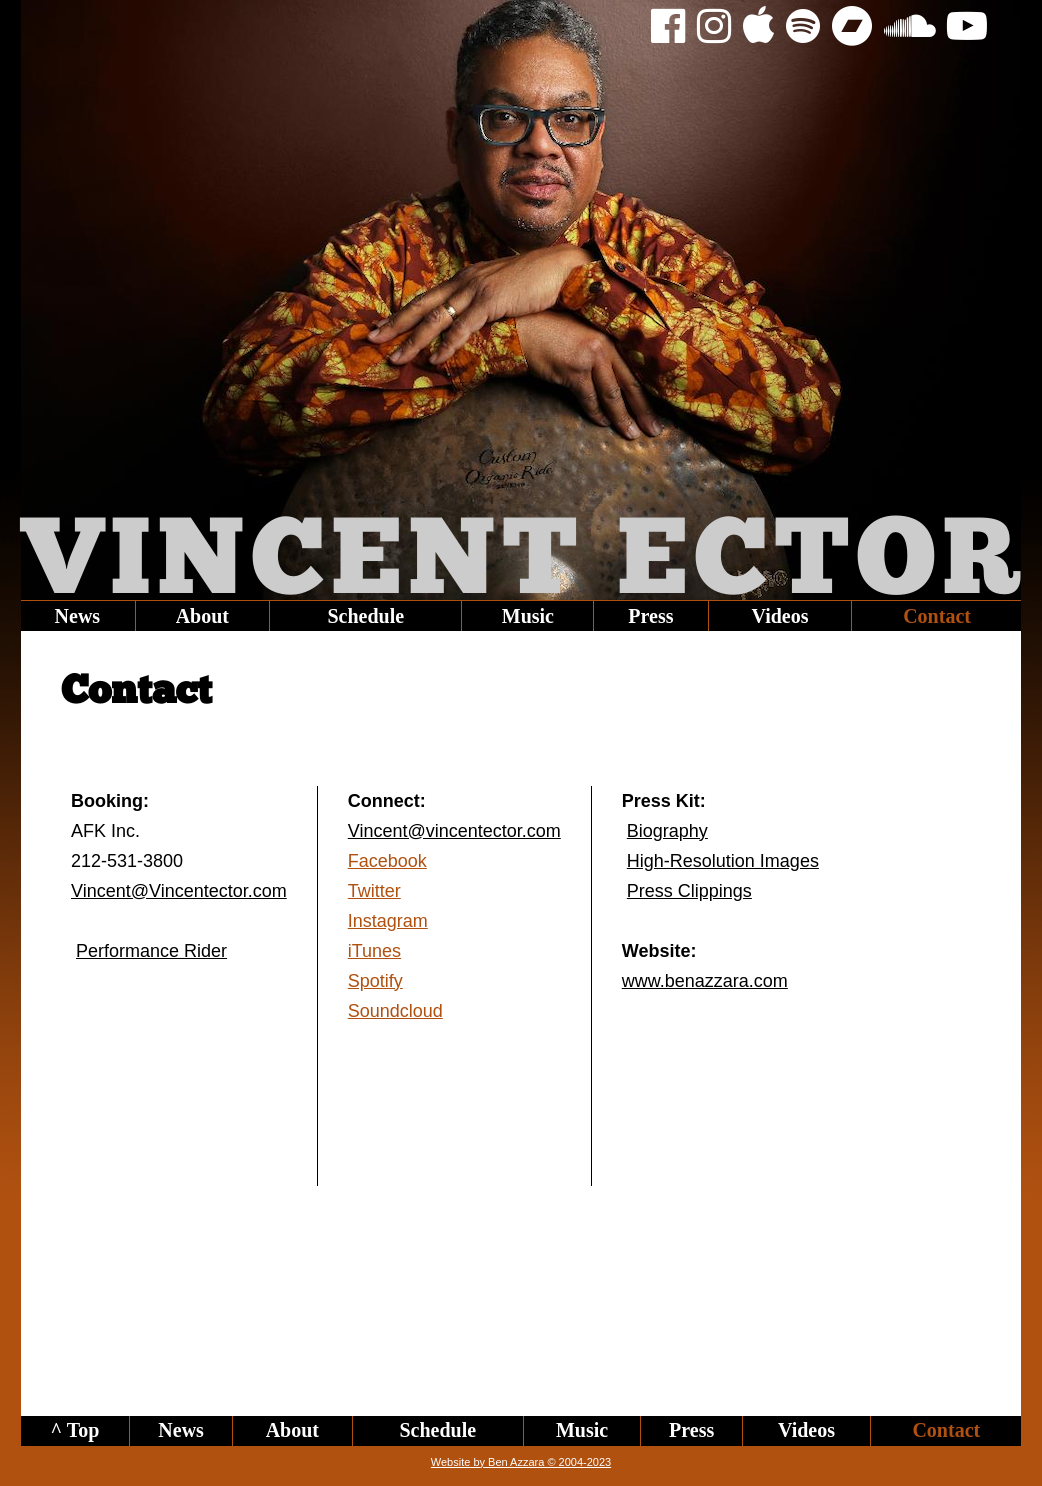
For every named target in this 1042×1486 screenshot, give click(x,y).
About (202, 616)
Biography (667, 831)
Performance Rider (151, 951)
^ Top (74, 1430)
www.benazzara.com (705, 981)
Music (528, 616)
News (78, 616)
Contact (937, 616)
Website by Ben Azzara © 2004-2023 (521, 1462)
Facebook (387, 861)
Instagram (388, 921)
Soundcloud (395, 1011)
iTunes (374, 951)
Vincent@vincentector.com (454, 831)
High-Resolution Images (723, 861)
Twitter (374, 891)
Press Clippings (689, 891)
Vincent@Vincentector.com (179, 891)
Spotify (375, 981)
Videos (779, 616)
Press (650, 616)
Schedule (365, 616)
